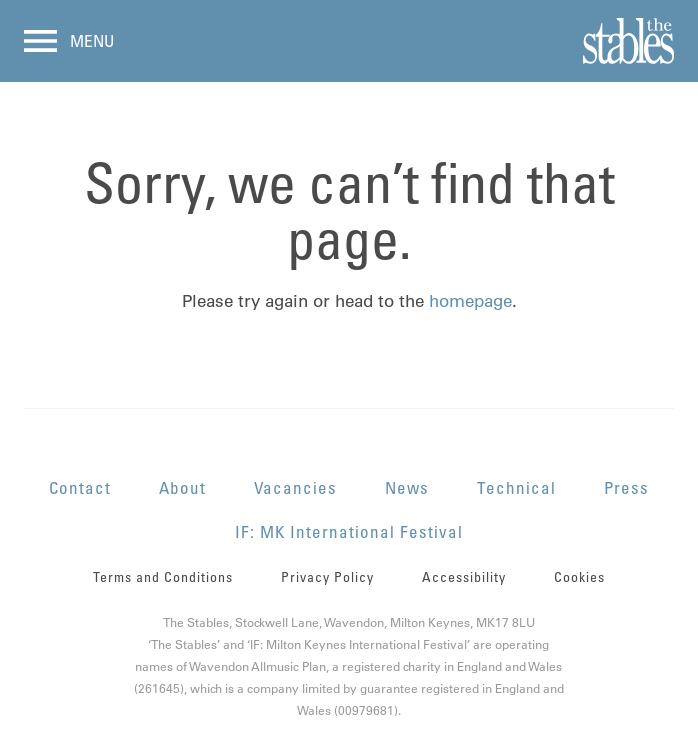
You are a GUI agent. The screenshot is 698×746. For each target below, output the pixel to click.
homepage (470, 301)
